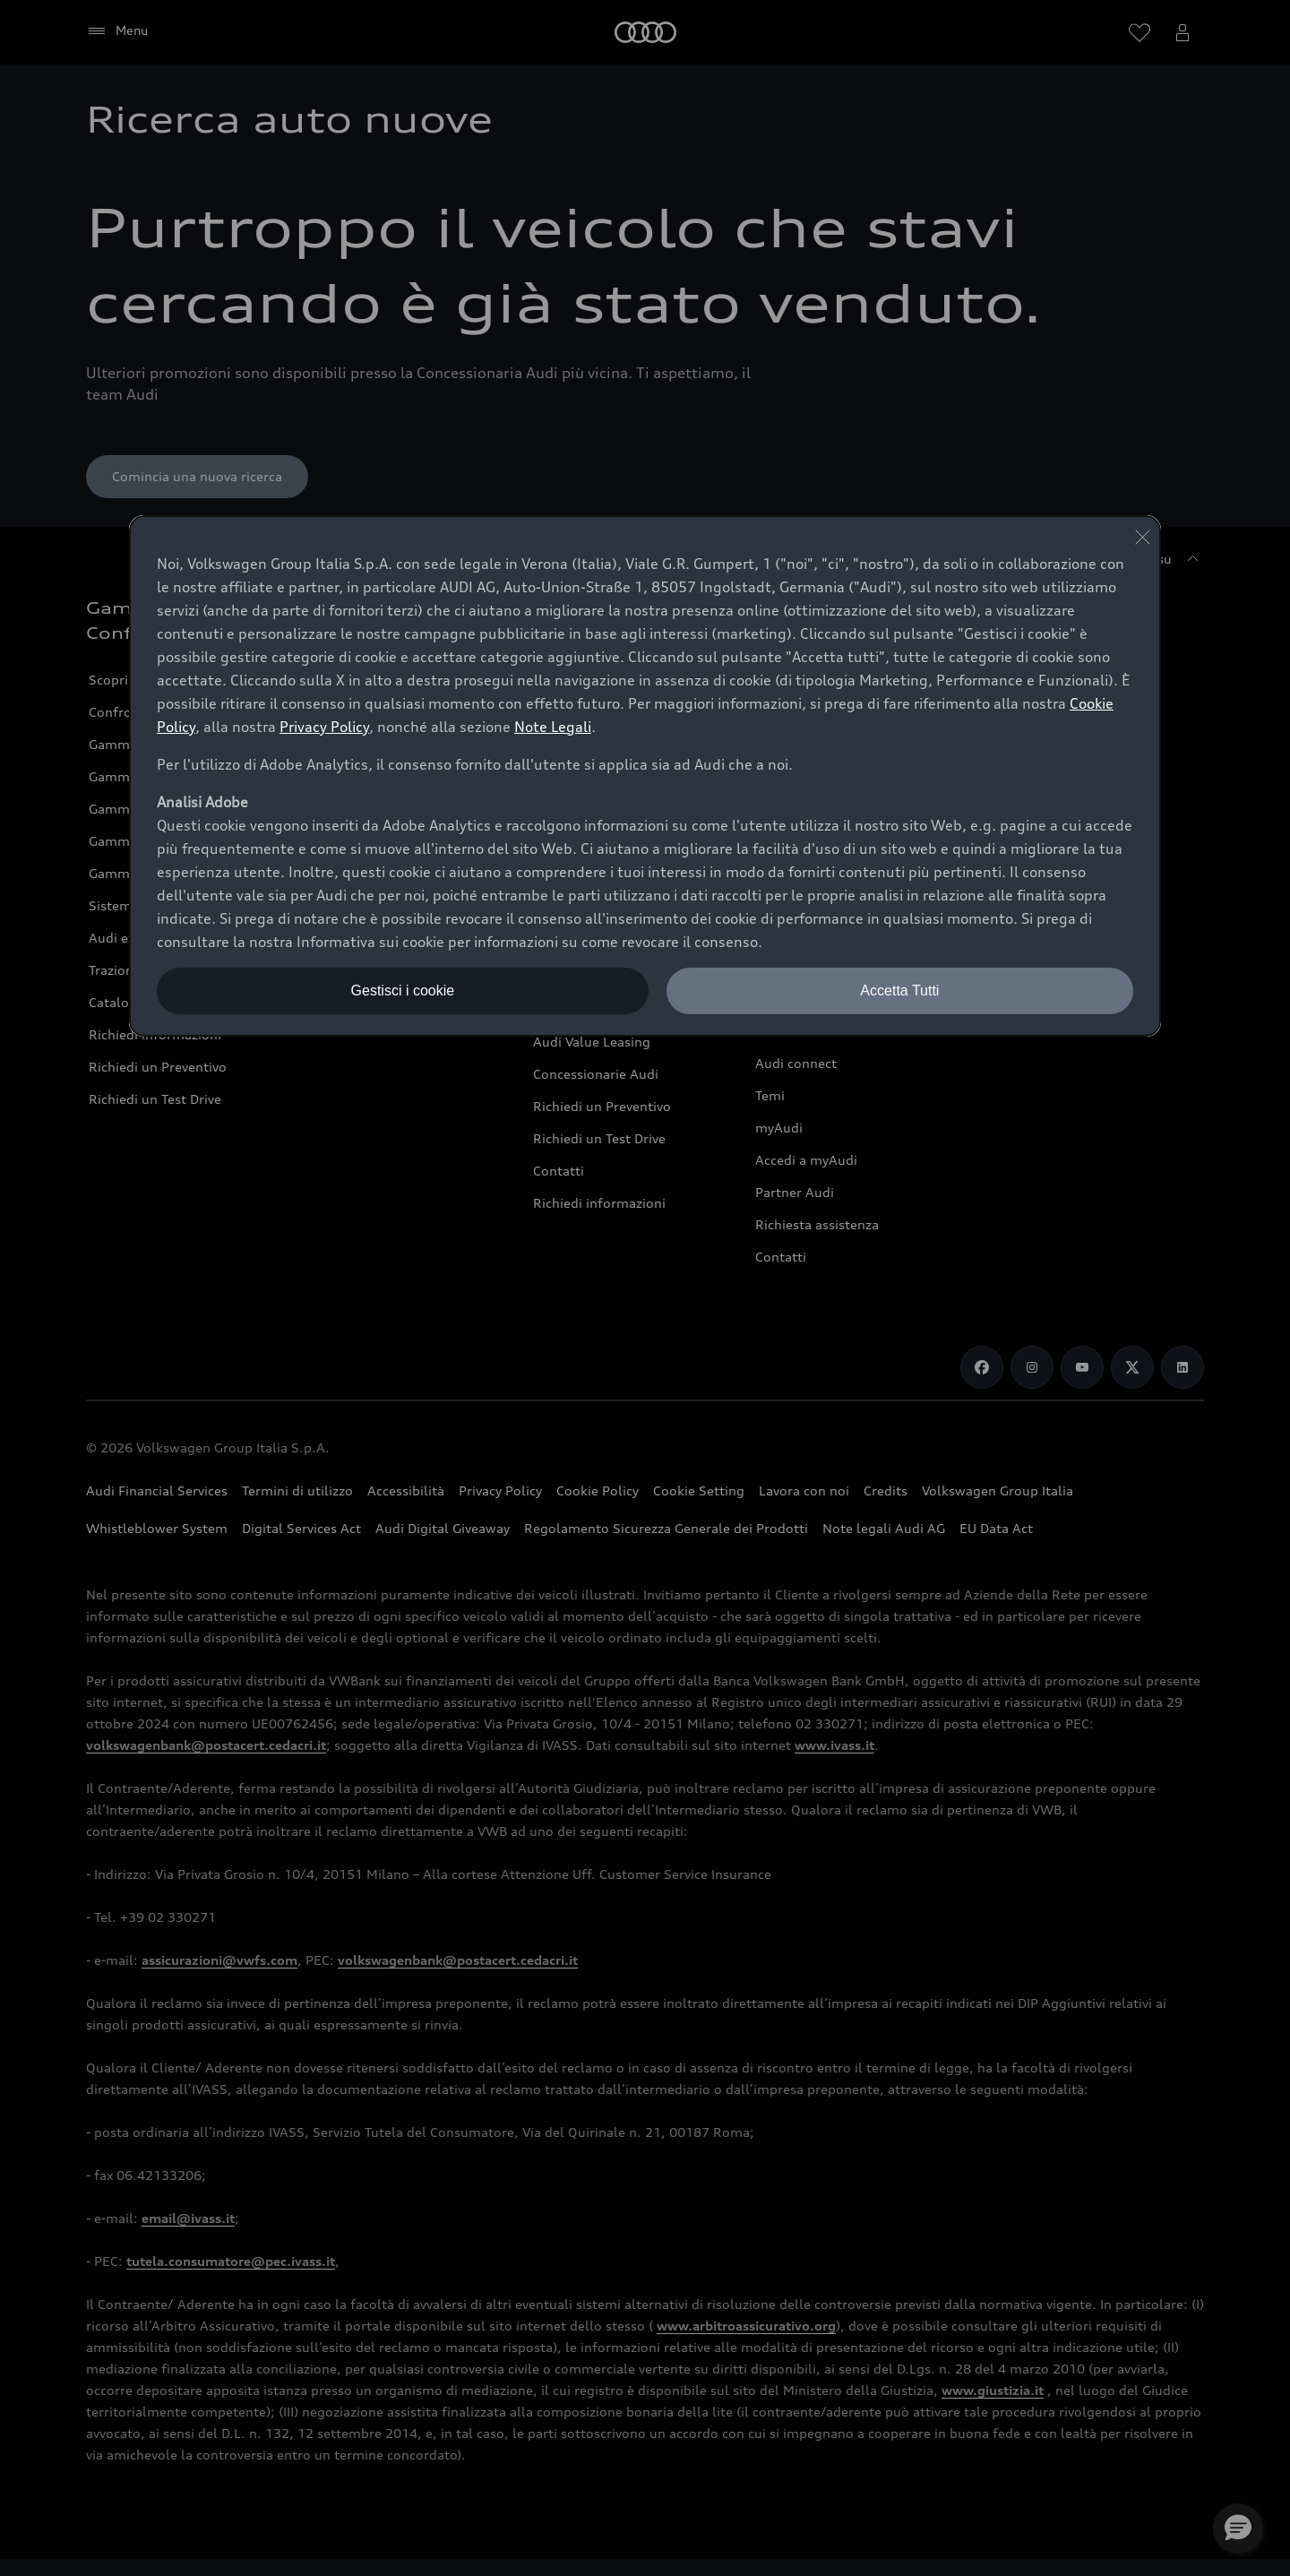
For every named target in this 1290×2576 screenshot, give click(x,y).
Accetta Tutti (899, 990)
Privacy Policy (324, 727)
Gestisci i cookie (403, 990)
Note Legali (552, 727)
